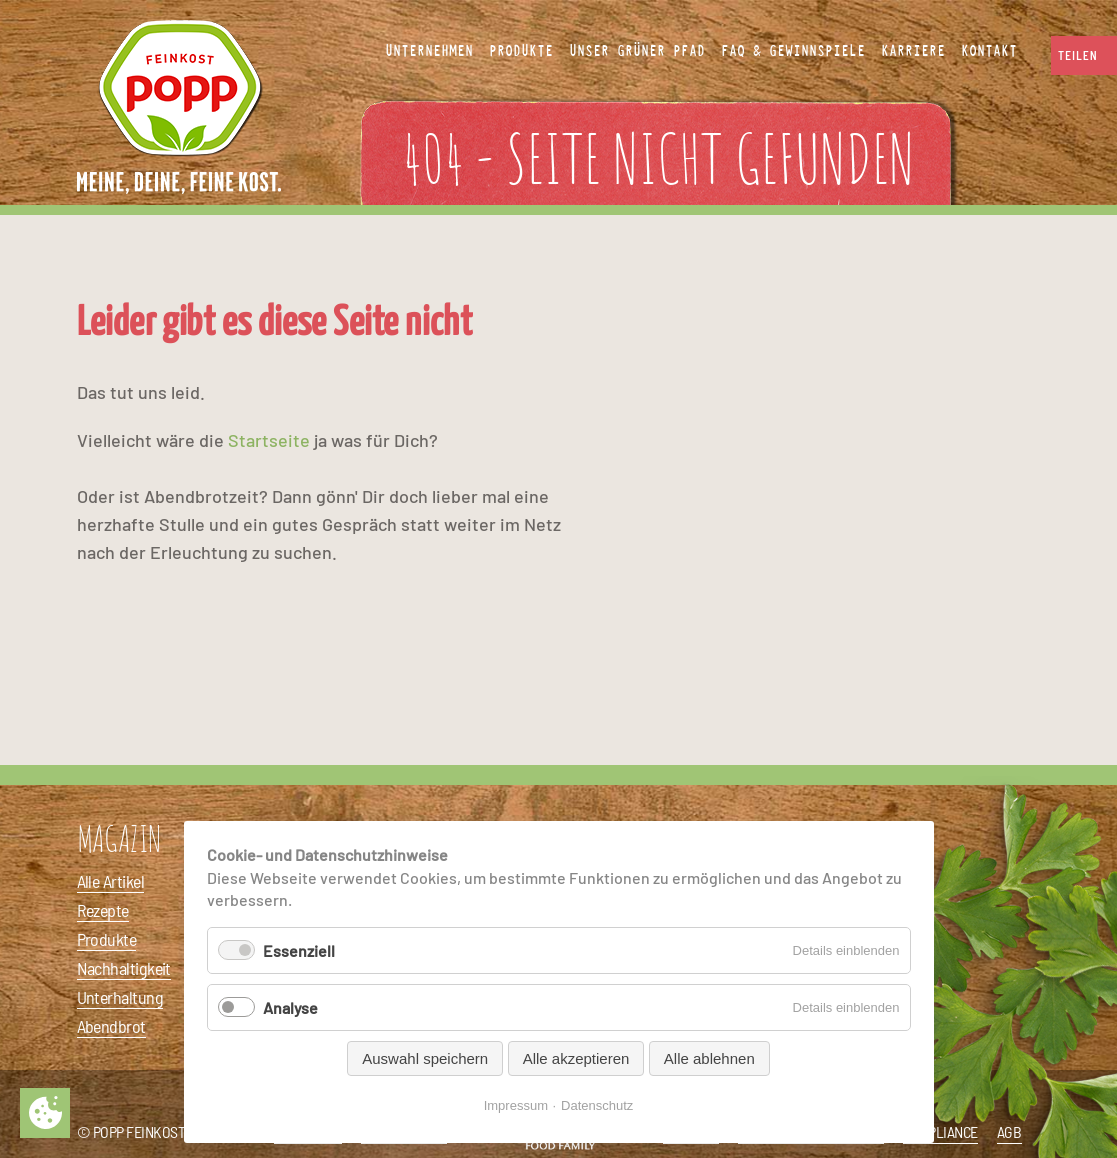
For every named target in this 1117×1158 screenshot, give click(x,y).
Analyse (290, 1007)
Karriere (913, 51)
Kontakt (989, 51)
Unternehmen (429, 51)
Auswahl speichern (425, 1058)
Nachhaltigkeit (124, 968)
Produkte (107, 939)
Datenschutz (597, 1105)
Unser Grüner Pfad (637, 51)
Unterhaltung (120, 997)
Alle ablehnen (709, 1058)
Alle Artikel (111, 881)
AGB (1009, 1131)
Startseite (269, 440)
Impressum (516, 1105)
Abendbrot (111, 1026)
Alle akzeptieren (576, 1058)
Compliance (940, 1131)
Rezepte (103, 910)
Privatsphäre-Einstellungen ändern (45, 1113)
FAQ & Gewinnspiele (793, 51)
